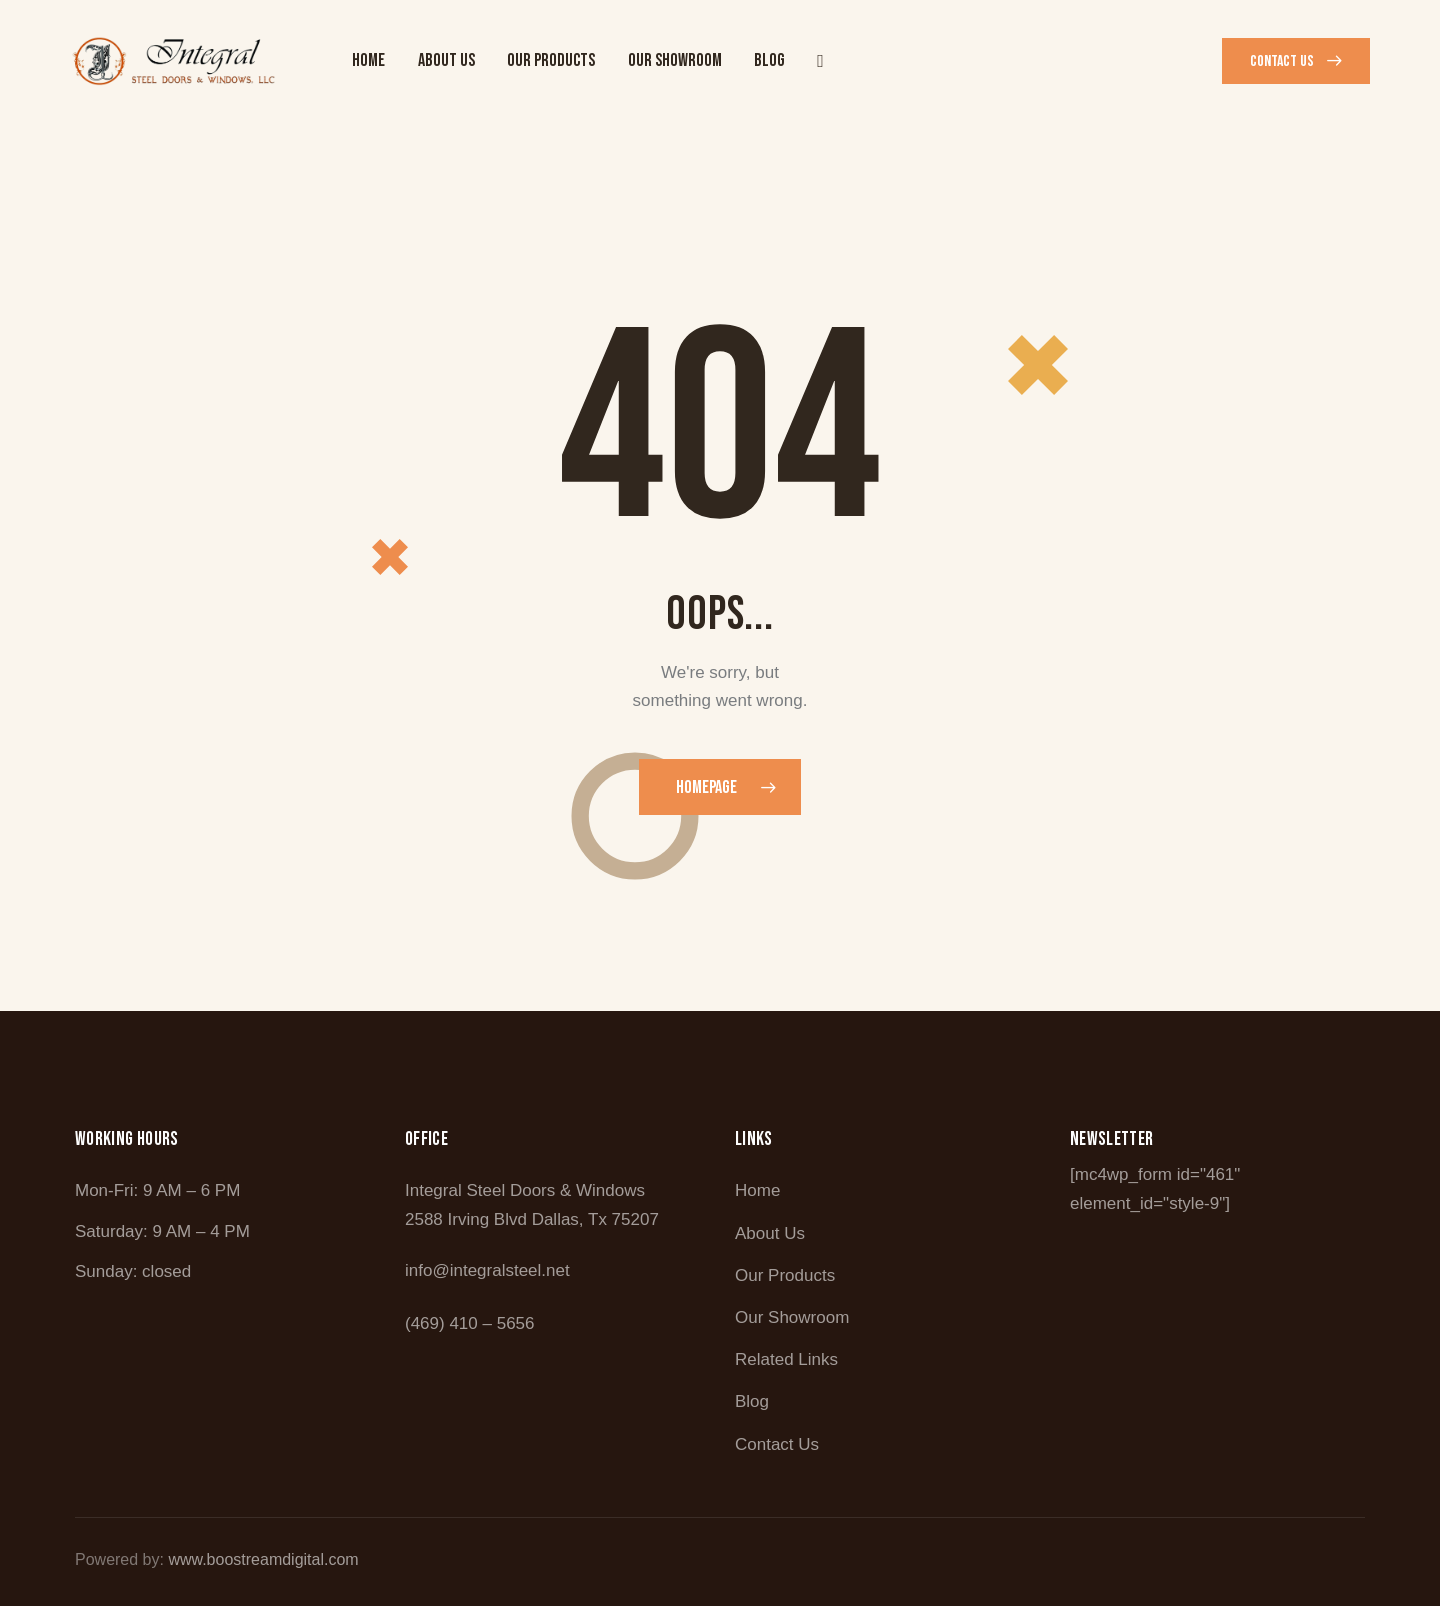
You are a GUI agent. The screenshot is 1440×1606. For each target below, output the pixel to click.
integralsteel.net (510, 1270)
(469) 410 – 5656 (470, 1323)
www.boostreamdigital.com (263, 1559)
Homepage (706, 787)
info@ (427, 1270)
